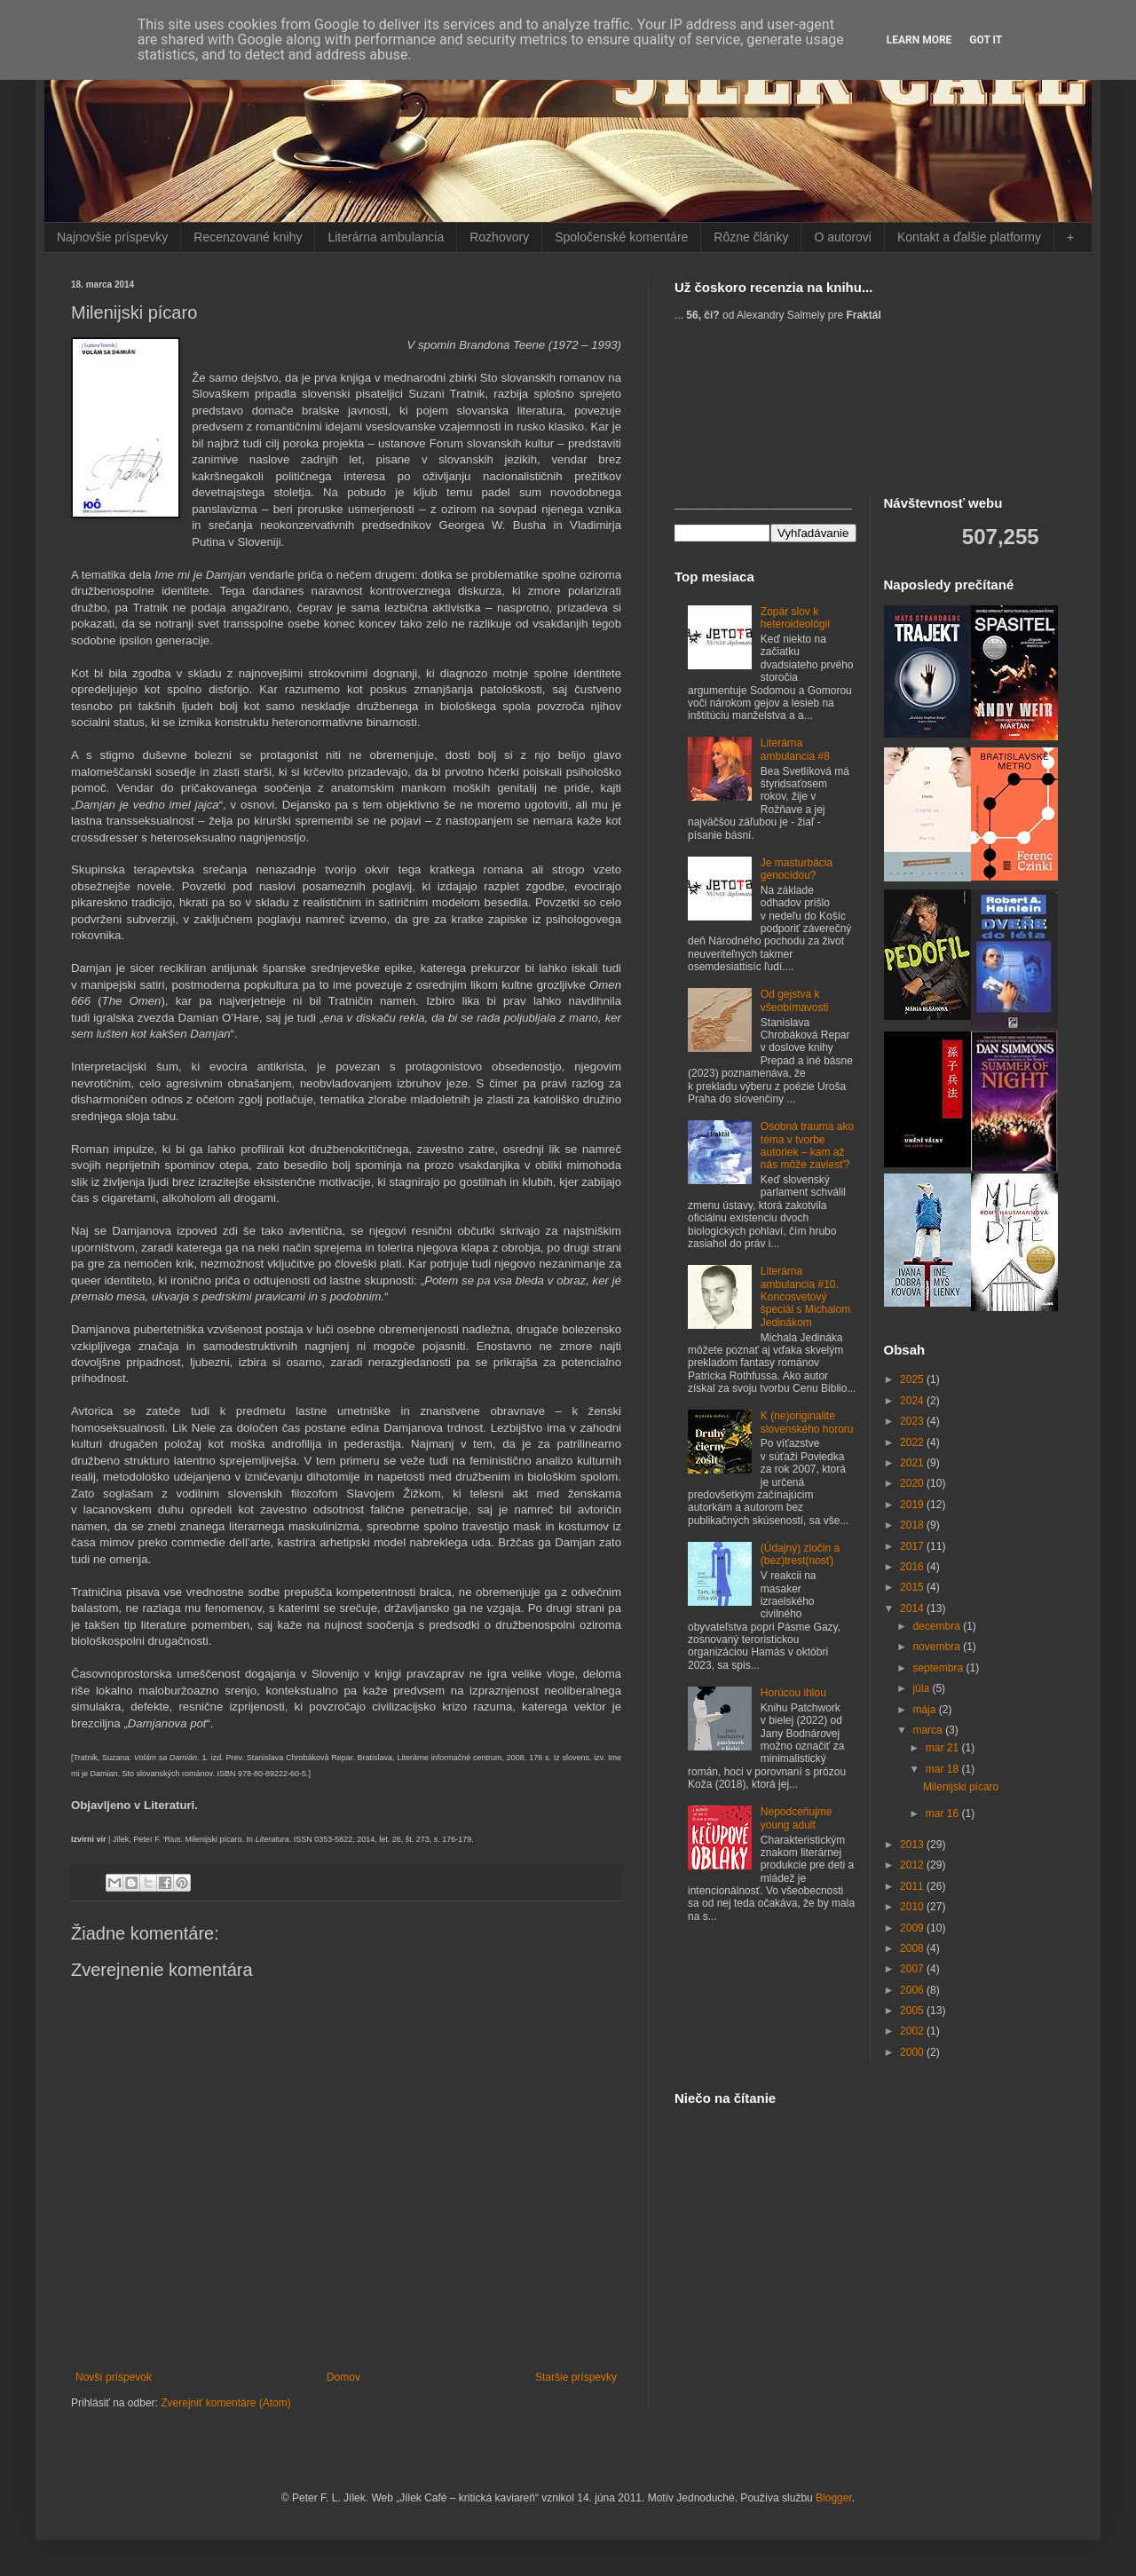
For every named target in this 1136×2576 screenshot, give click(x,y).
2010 (913, 1906)
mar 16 (944, 1813)
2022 (913, 1442)
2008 (913, 1948)
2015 (913, 1587)
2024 (913, 1401)
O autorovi (843, 237)
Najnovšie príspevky (112, 237)
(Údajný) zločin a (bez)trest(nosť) (800, 1554)
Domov (343, 2377)
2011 (913, 1886)
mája (925, 1709)
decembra (937, 1626)
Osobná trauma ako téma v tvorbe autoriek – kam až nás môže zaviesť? (807, 1145)
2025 (913, 1379)
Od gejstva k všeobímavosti (795, 1000)
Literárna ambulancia (385, 237)
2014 (913, 1608)
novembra (937, 1646)
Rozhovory (499, 237)
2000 (913, 2052)
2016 (913, 1567)
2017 (913, 1546)
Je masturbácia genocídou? (796, 869)
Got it (985, 40)
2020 (913, 1483)
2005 (913, 2010)
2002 (913, 2031)
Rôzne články (751, 237)
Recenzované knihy (247, 237)
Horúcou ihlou (793, 1693)
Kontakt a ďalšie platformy (969, 237)
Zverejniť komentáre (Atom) (226, 2403)
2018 (913, 1525)
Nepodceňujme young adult (796, 1818)
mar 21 (944, 1748)
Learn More (919, 40)
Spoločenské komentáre (621, 237)
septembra (939, 1668)
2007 (913, 1969)
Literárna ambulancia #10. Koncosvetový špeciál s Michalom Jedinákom (805, 1297)
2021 (913, 1463)
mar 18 (944, 1769)
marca (928, 1730)
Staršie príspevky (576, 2377)
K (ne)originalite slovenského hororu (807, 1422)
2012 (913, 1865)
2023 (913, 1421)
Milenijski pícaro (960, 1787)
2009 (913, 1928)
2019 (913, 1504)
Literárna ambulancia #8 (795, 749)
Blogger (834, 2498)
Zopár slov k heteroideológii (795, 617)
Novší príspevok (113, 2377)
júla (922, 1688)
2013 (913, 1844)
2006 (913, 1990)
